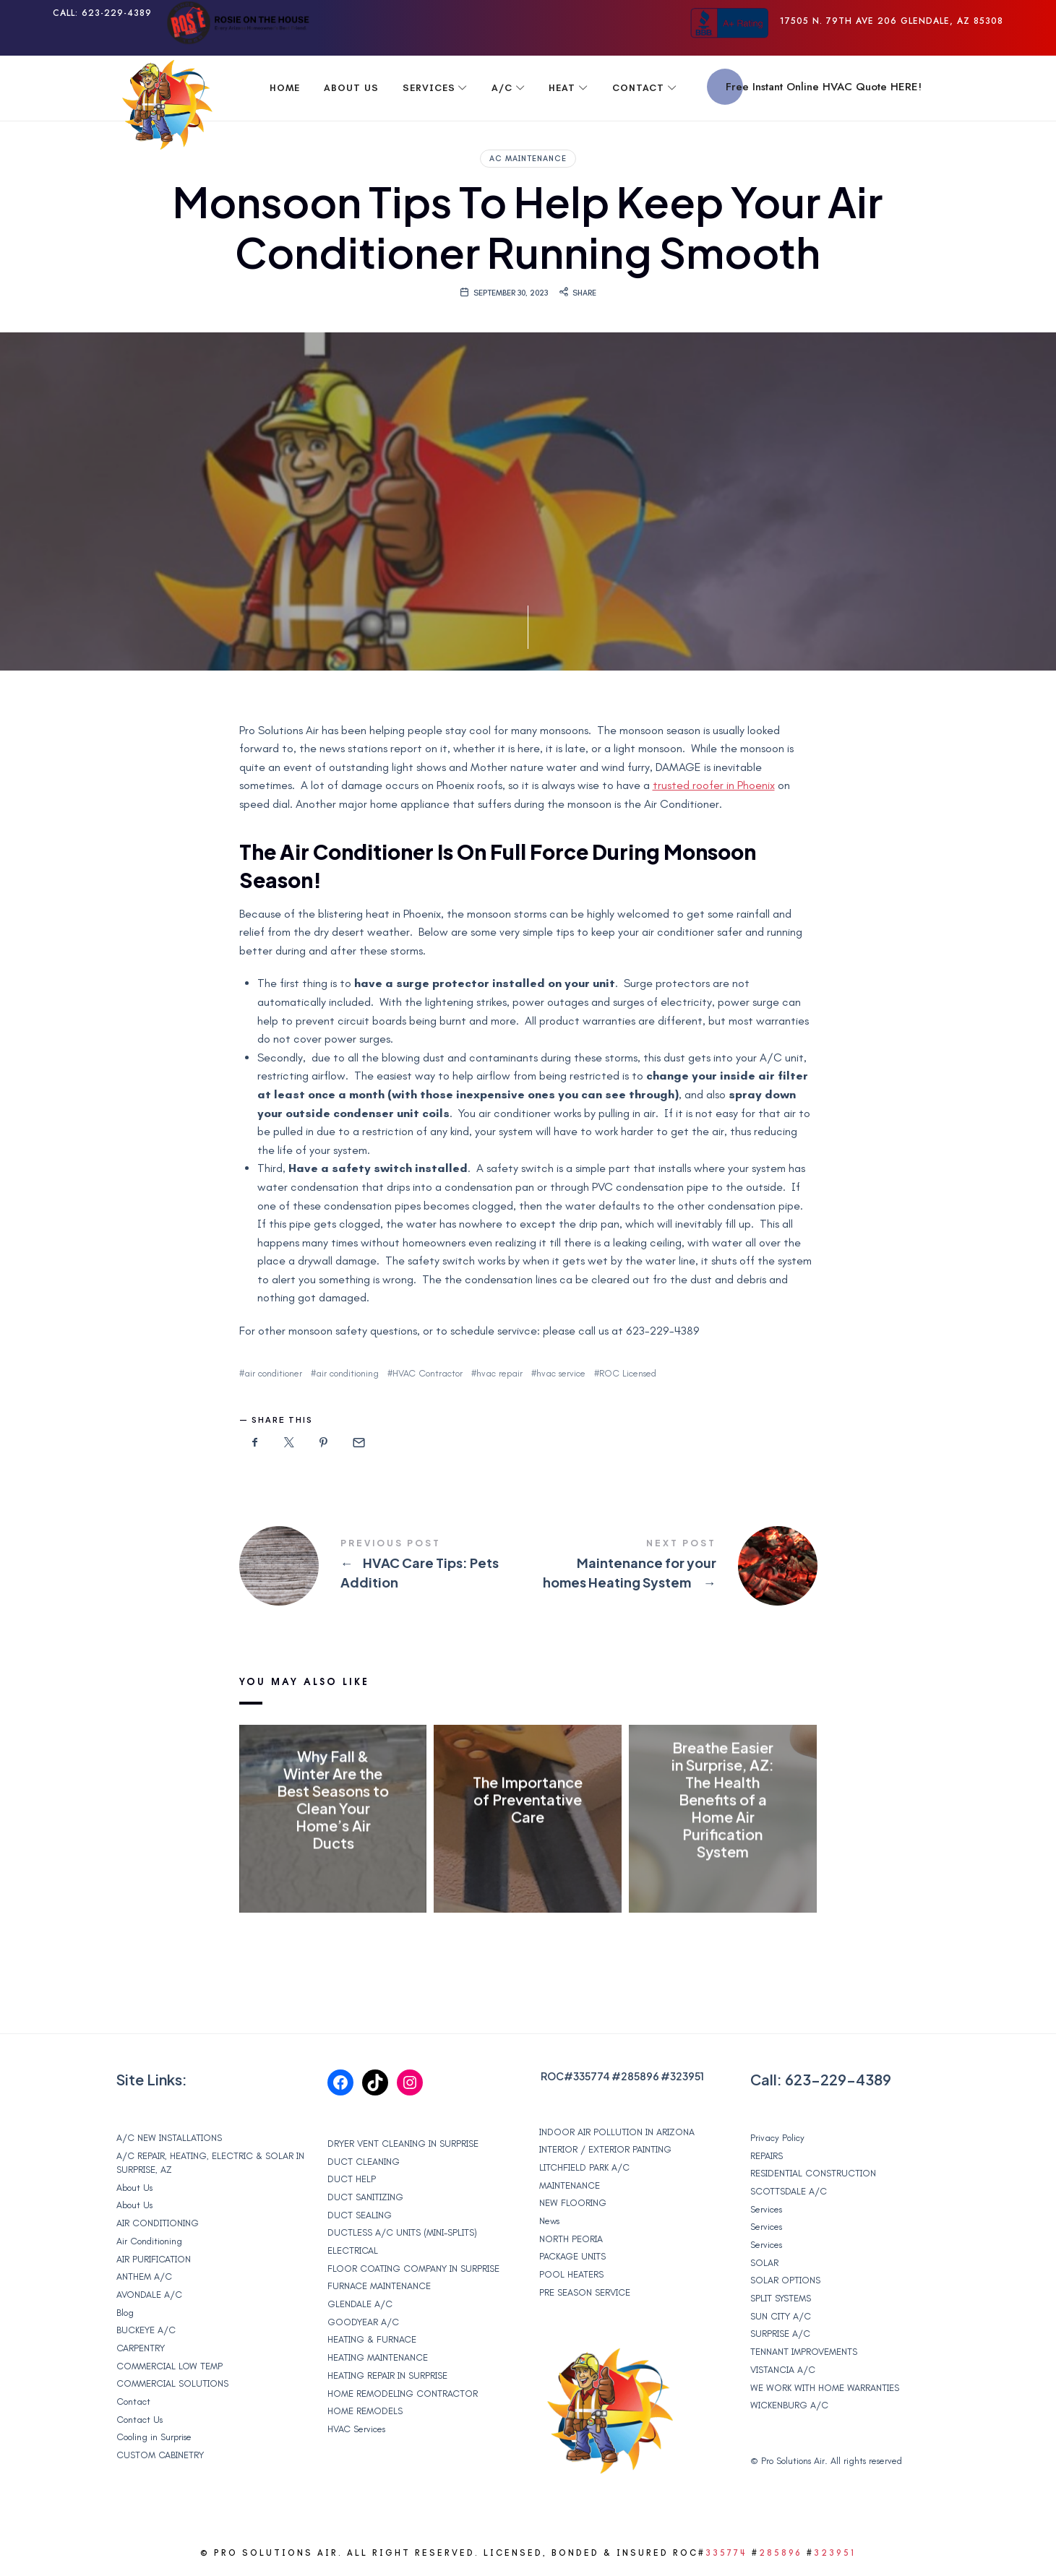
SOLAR (764, 2262)
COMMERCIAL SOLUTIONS (172, 2383)
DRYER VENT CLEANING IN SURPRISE (402, 2143)
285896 (640, 2075)
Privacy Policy (777, 2137)
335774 (591, 2075)
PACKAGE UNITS (572, 2256)
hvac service (560, 1373)
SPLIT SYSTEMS (780, 2298)
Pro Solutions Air (793, 2460)
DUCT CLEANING (363, 2161)
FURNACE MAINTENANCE (379, 2285)
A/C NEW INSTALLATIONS (169, 2137)
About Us (134, 2187)
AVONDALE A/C (149, 2294)
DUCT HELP (351, 2179)
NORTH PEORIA (571, 2238)
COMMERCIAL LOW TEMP (169, 2366)
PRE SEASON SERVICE (584, 2292)
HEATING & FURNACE (371, 2339)
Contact (133, 2401)
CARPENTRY (140, 2348)
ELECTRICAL (352, 2250)
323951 (687, 2075)
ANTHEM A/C (144, 2276)
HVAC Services (356, 2429)
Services (766, 2209)
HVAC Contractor (427, 1373)
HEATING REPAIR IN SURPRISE (387, 2375)
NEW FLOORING (572, 2202)
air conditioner (273, 1373)
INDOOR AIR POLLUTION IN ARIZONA (617, 2132)
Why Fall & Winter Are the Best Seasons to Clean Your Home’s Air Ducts (333, 1799)
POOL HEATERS (571, 2274)
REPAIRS (766, 2155)
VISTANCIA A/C (782, 2369)
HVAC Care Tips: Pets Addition (383, 1566)
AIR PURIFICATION (153, 2259)
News (549, 2220)
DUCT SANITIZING (365, 2197)
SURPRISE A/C (780, 2333)
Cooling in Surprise (154, 2436)
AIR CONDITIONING (157, 2223)
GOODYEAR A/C (363, 2322)
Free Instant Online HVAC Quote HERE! (824, 87)
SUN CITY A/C (780, 2316)
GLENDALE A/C (359, 2304)
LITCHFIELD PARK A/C (584, 2167)
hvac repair (499, 1373)
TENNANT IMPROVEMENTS (803, 2351)
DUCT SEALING (359, 2215)
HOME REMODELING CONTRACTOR (402, 2393)
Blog (125, 2312)
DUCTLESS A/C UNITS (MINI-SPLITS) (402, 2232)
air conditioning (347, 1373)
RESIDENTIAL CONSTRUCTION (813, 2173)
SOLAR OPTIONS (785, 2280)
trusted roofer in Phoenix (714, 785)
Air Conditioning (149, 2241)
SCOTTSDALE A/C (788, 2191)
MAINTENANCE (569, 2185)
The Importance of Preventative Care (528, 1799)
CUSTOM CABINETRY (160, 2455)
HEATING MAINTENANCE (377, 2357)
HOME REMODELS (365, 2410)
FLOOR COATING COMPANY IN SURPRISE (413, 2268)
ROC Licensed (627, 1373)
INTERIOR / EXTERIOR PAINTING (605, 2149)
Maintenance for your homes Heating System (672, 1566)
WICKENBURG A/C (789, 2405)
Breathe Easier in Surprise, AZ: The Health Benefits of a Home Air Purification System (722, 1799)
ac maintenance (528, 158)
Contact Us (139, 2419)
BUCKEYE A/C (146, 2330)
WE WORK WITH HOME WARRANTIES (824, 2387)
